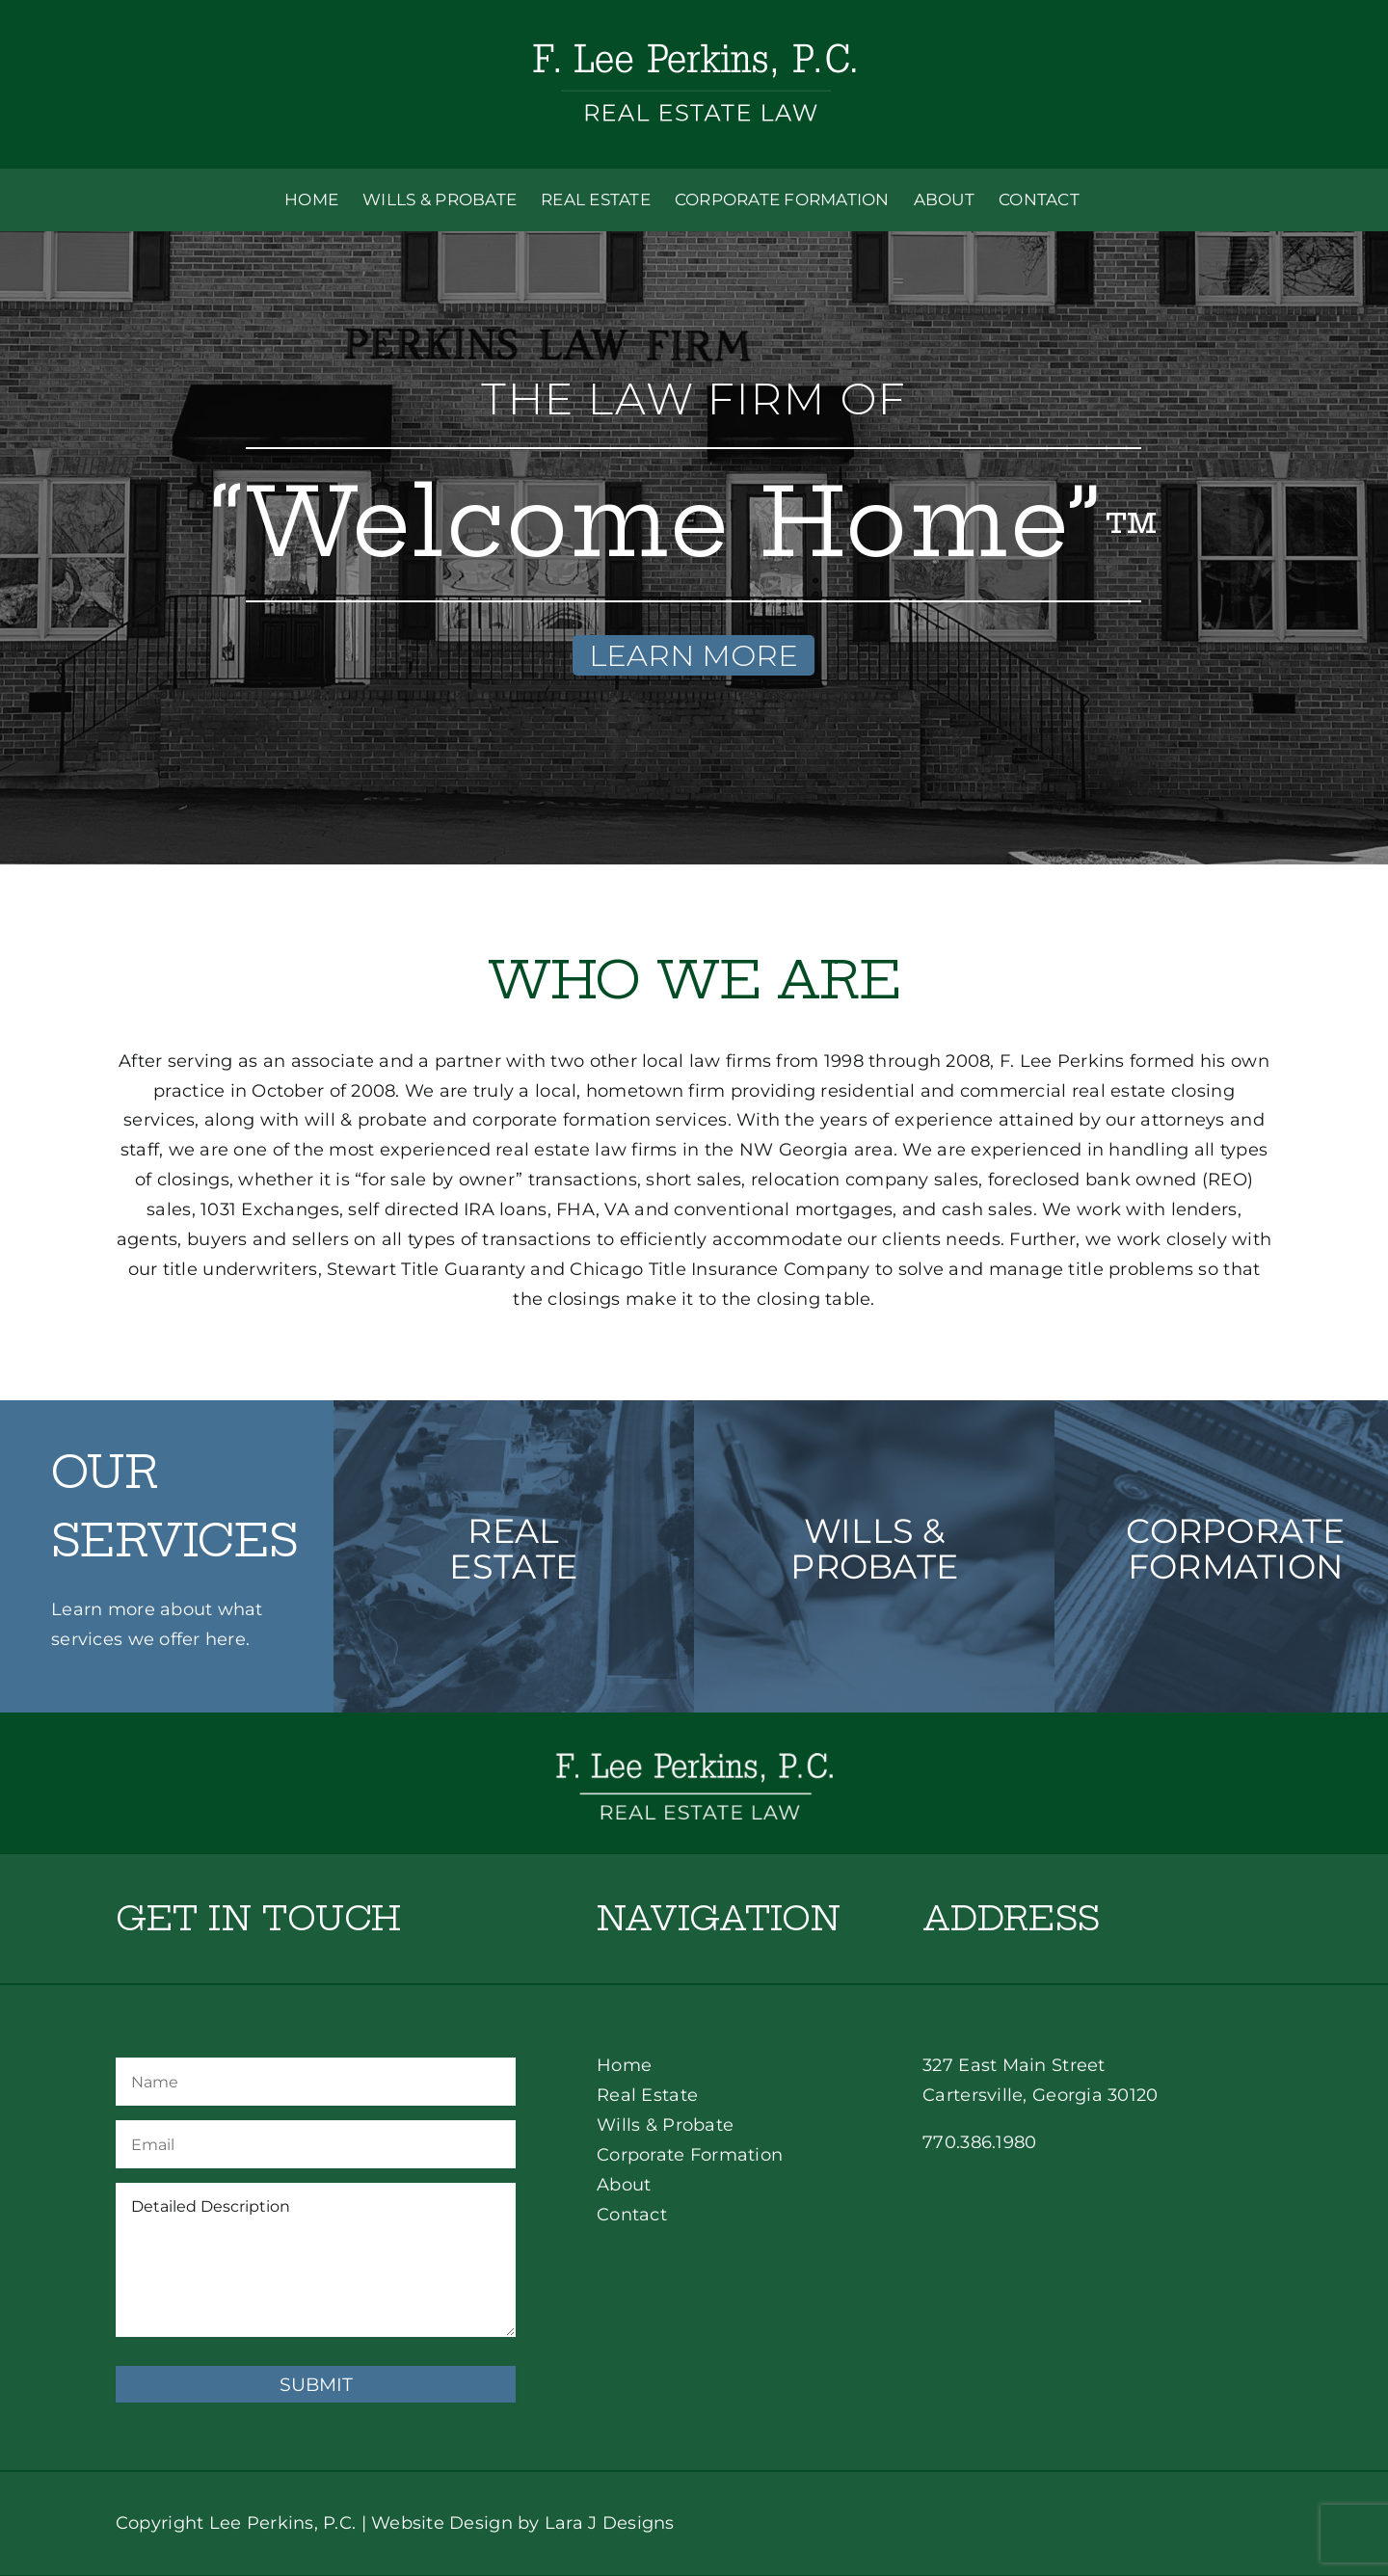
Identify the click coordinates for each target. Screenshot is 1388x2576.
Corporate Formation (690, 2154)
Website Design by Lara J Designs (523, 2523)
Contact (632, 2214)
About (624, 2184)
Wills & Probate (665, 2125)
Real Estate (647, 2095)
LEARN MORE (693, 655)
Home (624, 2065)
